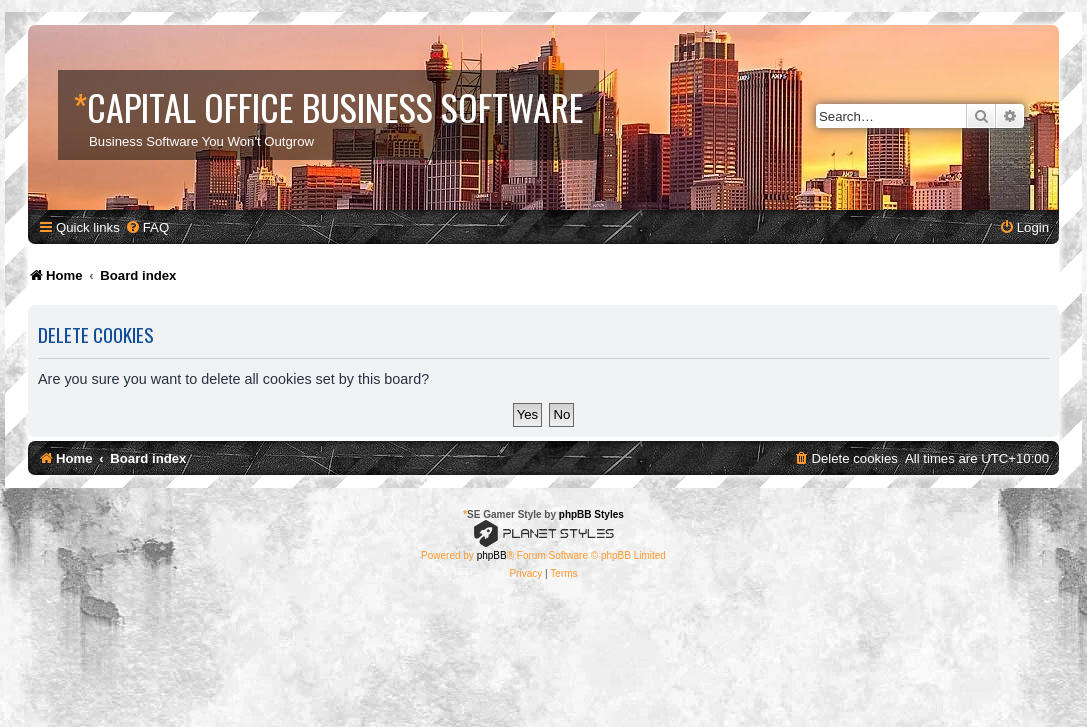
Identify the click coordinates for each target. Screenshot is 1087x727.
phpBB (492, 555)
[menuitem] (147, 227)
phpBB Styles (591, 514)
